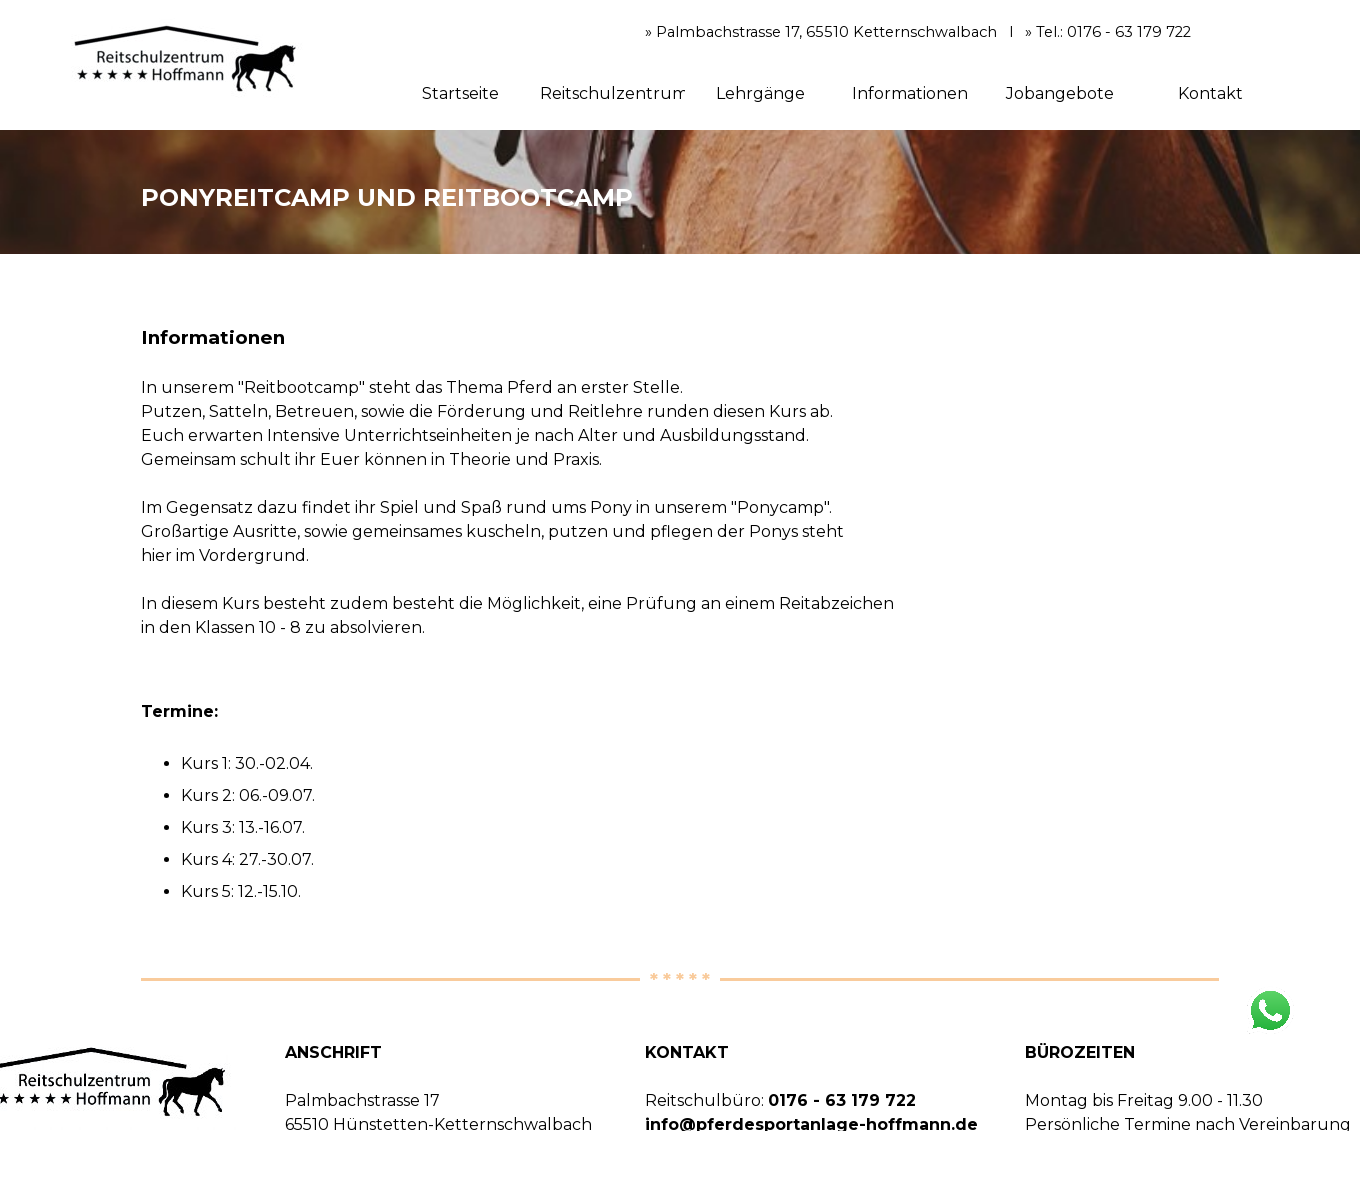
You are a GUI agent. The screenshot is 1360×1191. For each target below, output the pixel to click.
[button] (1270, 994)
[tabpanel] (680, 192)
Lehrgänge (760, 93)
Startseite (460, 93)
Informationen (910, 93)
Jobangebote (1060, 93)
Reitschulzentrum (614, 93)
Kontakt (1210, 93)
